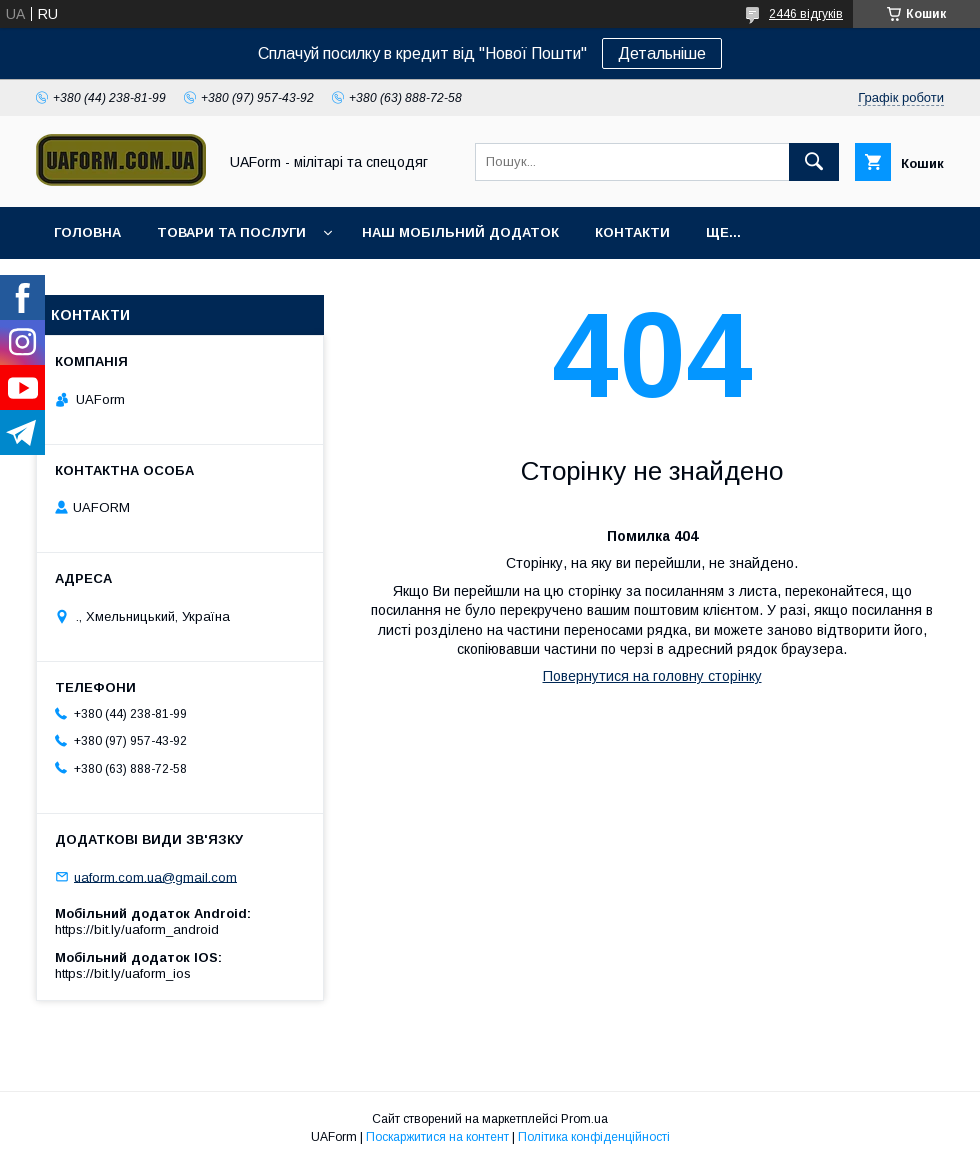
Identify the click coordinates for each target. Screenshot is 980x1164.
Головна (87, 232)
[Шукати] (814, 162)
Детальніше (662, 53)
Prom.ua (584, 1119)
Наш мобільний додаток (460, 232)
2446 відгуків (806, 14)
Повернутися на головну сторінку (652, 676)
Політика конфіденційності (594, 1137)
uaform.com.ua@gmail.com (155, 876)
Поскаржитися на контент (437, 1137)
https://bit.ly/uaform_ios (123, 973)
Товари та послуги (231, 232)
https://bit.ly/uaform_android (137, 929)
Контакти (632, 232)
